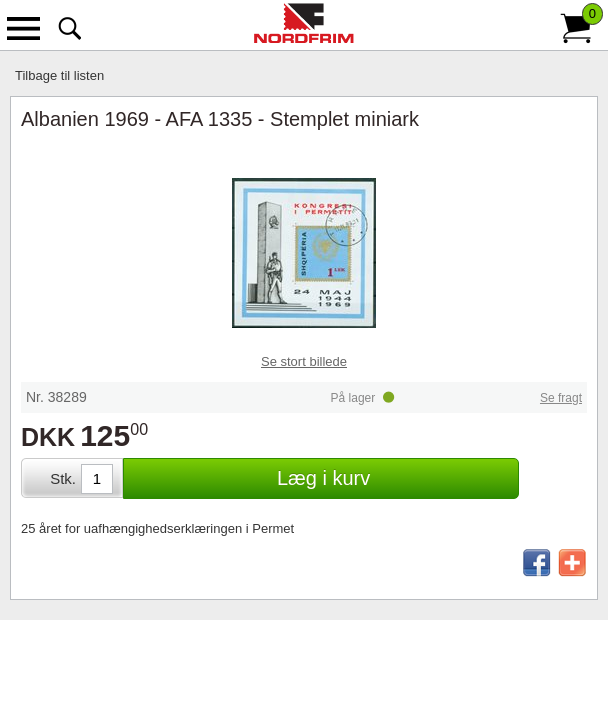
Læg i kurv (323, 478)
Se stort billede (304, 361)
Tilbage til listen (59, 75)
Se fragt (561, 398)
